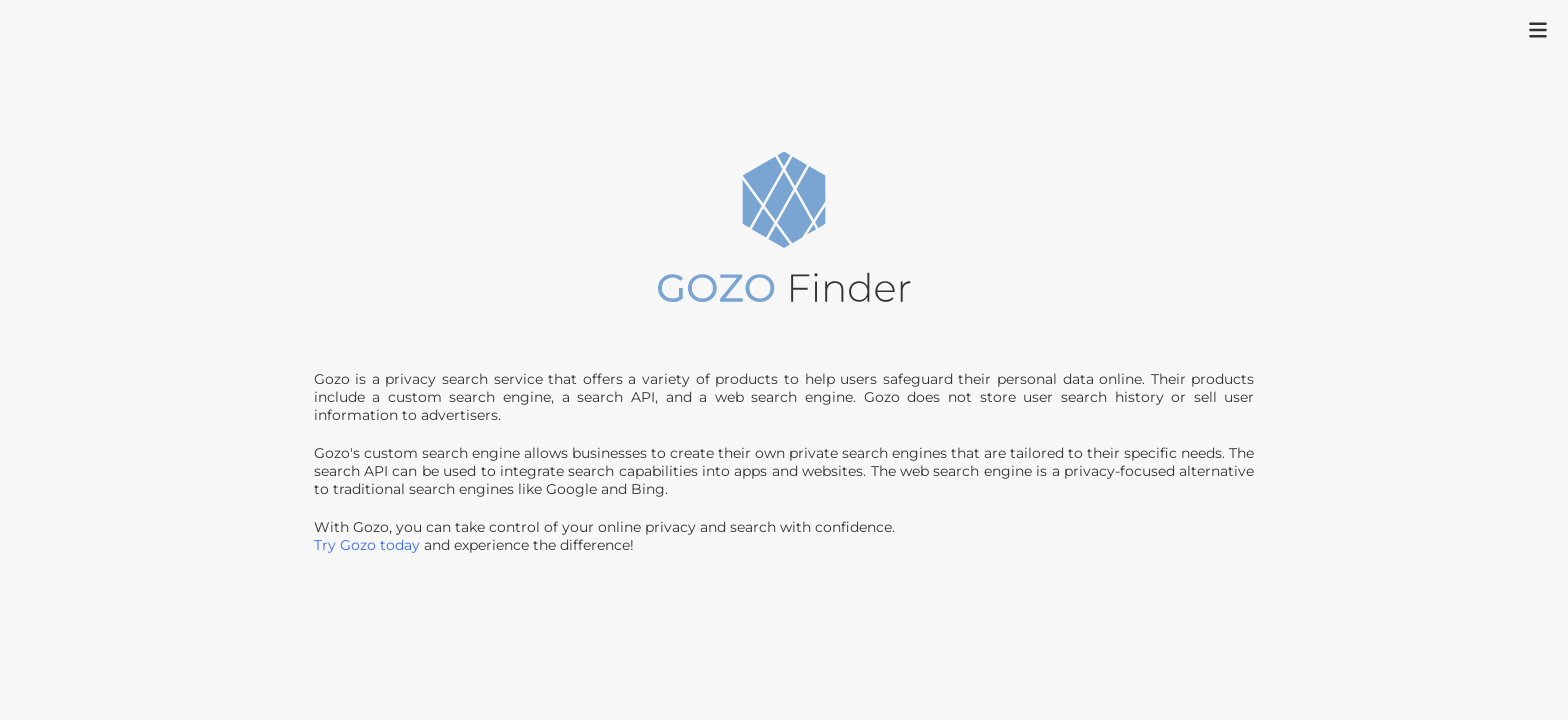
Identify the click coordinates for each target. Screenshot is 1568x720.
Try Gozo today (367, 545)
